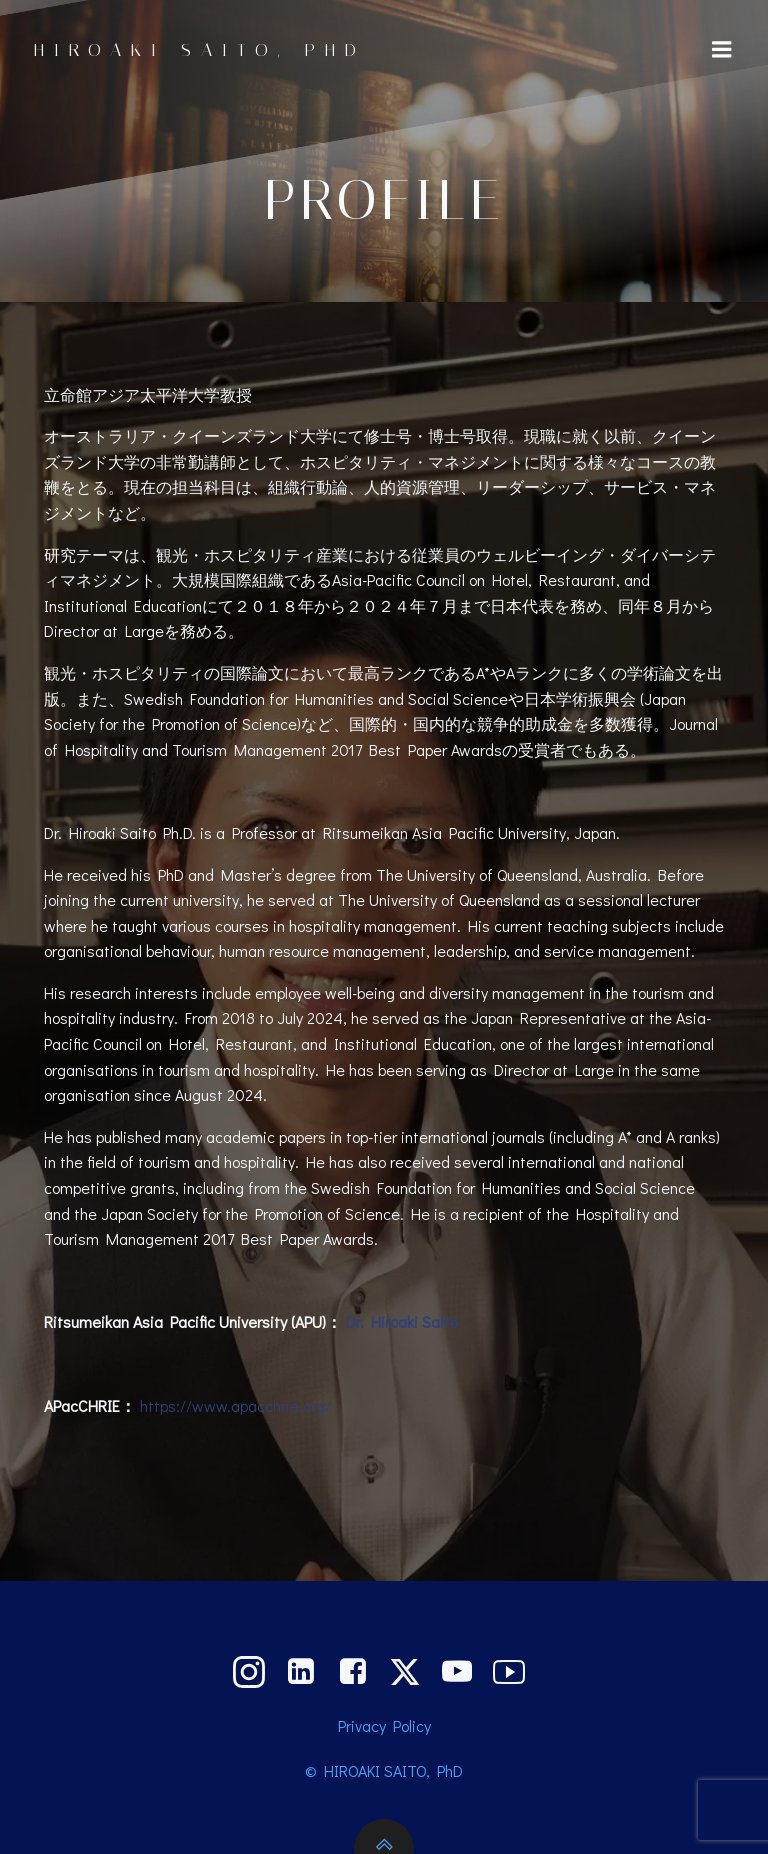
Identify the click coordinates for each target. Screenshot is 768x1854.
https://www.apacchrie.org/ (235, 1405)
